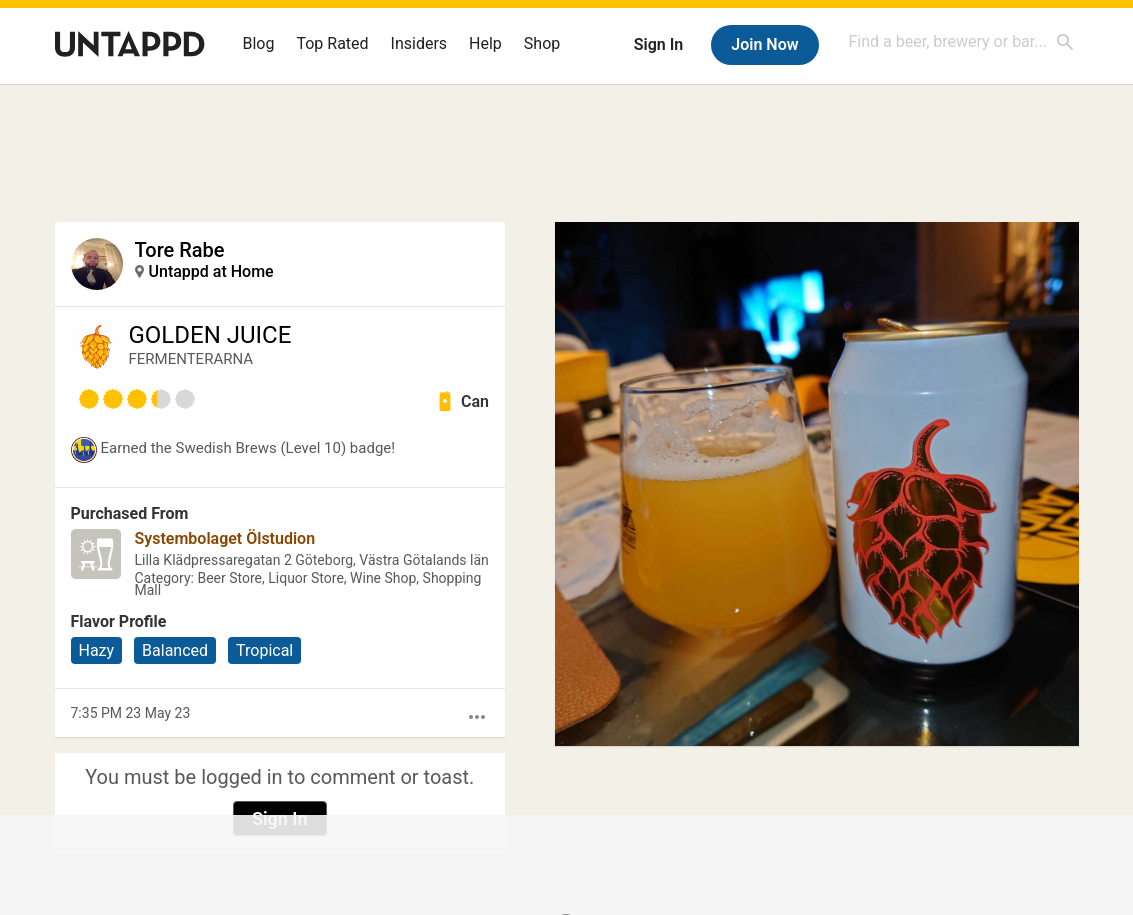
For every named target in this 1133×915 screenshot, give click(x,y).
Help (485, 43)
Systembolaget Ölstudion (225, 538)
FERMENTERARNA (191, 359)
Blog (259, 43)
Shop (542, 43)
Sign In (658, 44)
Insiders (419, 43)
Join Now (764, 44)
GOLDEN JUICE (210, 335)
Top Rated (332, 43)
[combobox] (962, 41)
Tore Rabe (180, 250)
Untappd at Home (211, 271)
